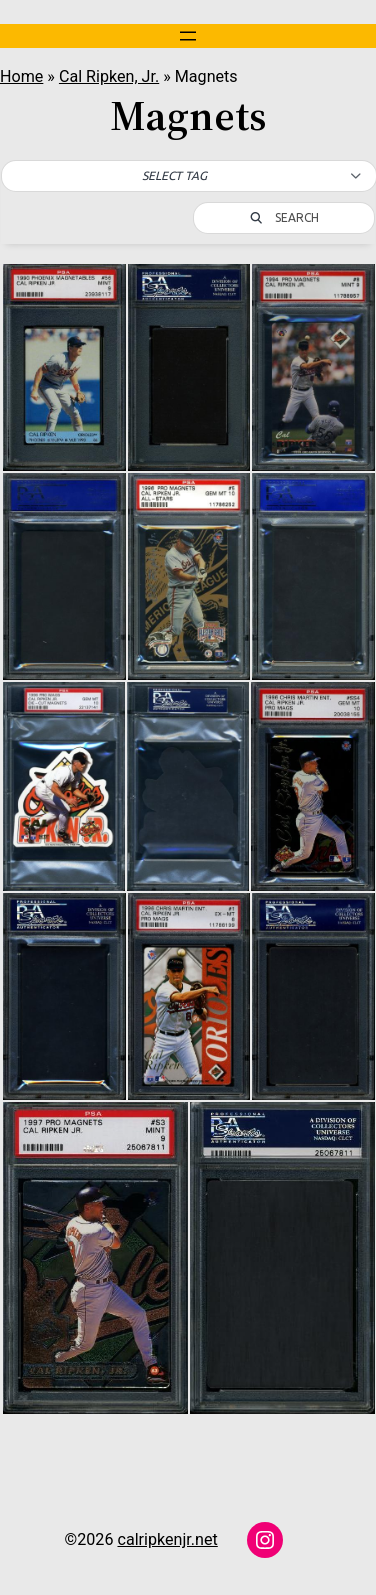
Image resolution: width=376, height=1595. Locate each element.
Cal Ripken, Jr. (109, 76)
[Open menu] (188, 36)
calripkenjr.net (167, 1539)
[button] (189, 176)
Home (21, 76)
